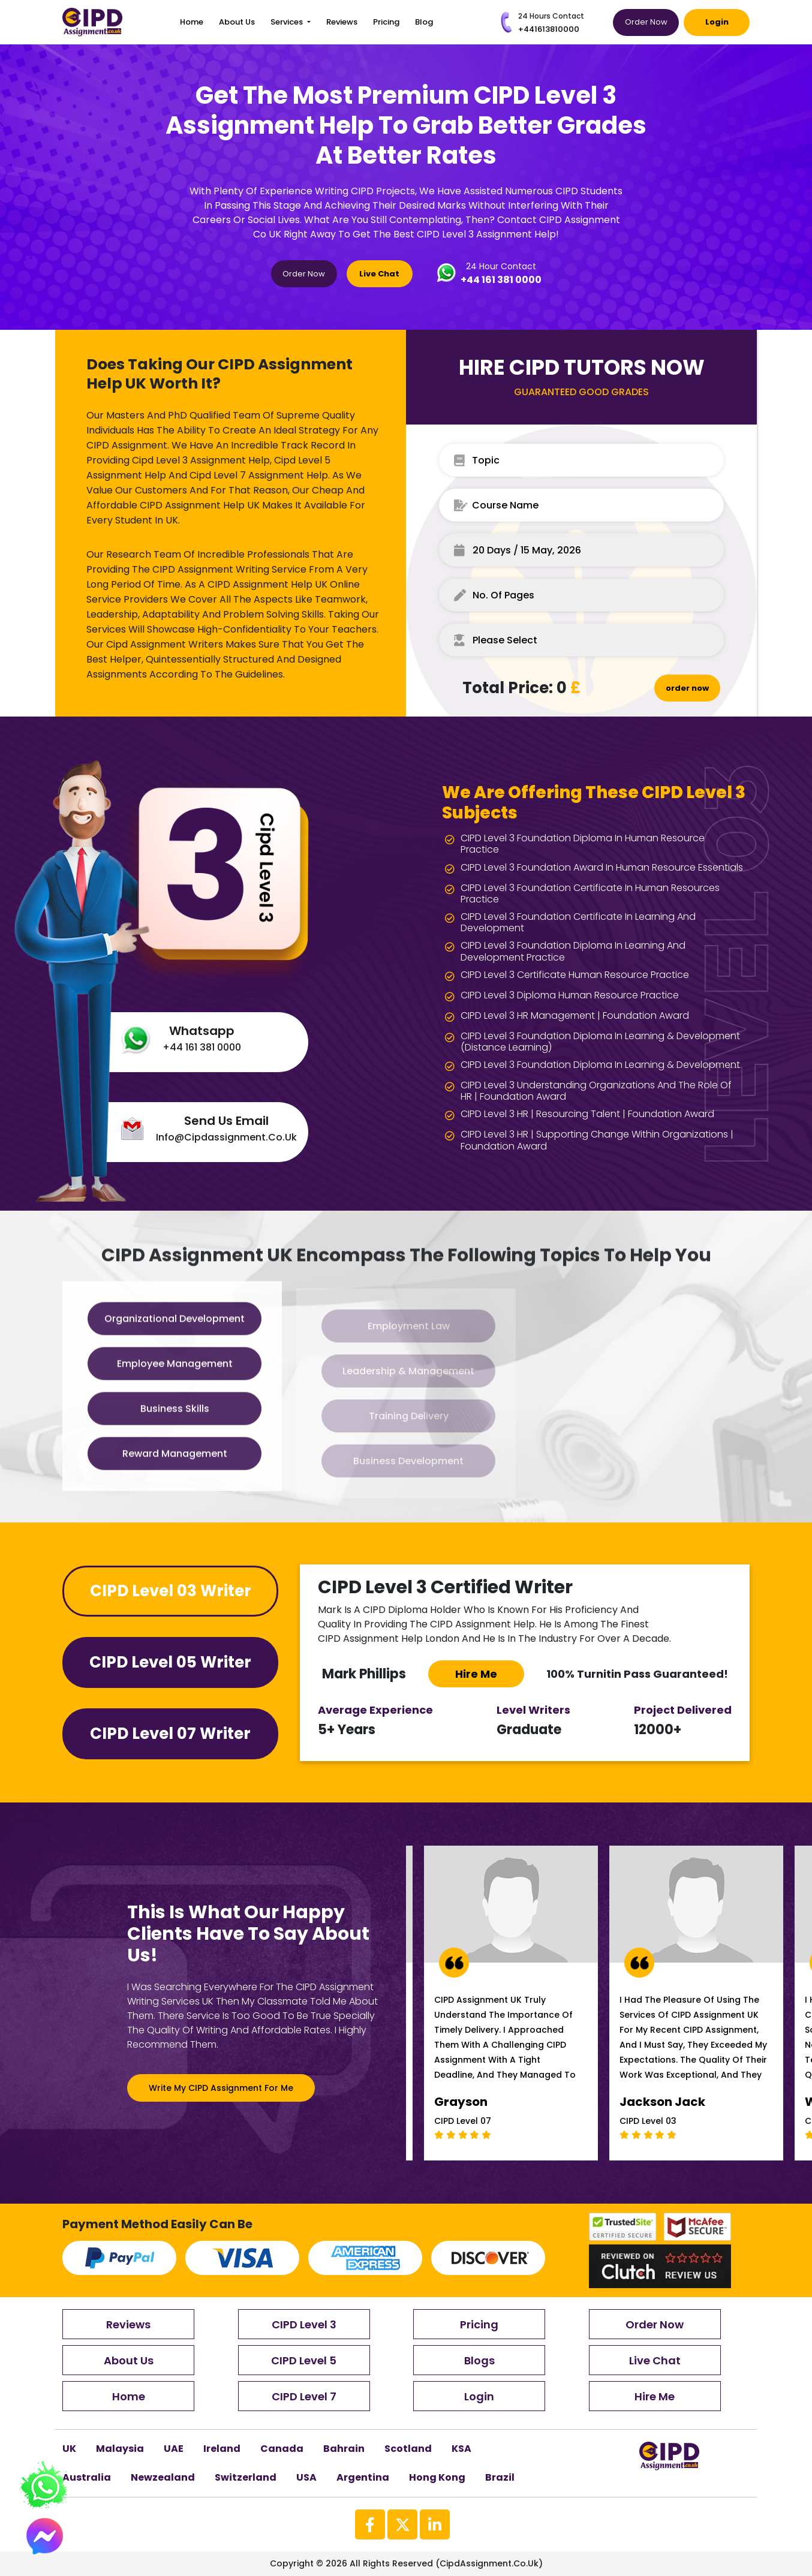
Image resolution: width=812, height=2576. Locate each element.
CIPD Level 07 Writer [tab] (170, 1733)
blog (424, 22)
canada (281, 2448)
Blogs (479, 2360)
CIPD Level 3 (304, 2324)
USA (306, 2477)
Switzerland (245, 2477)
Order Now (646, 22)
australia (86, 2477)
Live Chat (379, 273)
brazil (500, 2477)
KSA (461, 2448)
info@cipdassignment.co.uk (226, 1137)
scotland (408, 2448)
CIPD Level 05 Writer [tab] (170, 1662)
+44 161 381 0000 (501, 280)
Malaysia (120, 2448)
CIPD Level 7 (304, 2396)
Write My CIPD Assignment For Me (221, 2088)
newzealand (163, 2477)
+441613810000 (548, 29)
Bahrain (344, 2448)
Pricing (386, 22)
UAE (174, 2448)
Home (191, 22)
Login (717, 22)
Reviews (341, 22)
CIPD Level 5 (303, 2360)
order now (687, 688)
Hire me (476, 1673)
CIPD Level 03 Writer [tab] (170, 1591)
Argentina (362, 2477)
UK (69, 2448)
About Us (237, 22)
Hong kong (437, 2477)
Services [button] (287, 22)
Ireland (221, 2448)
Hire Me (654, 2396)
